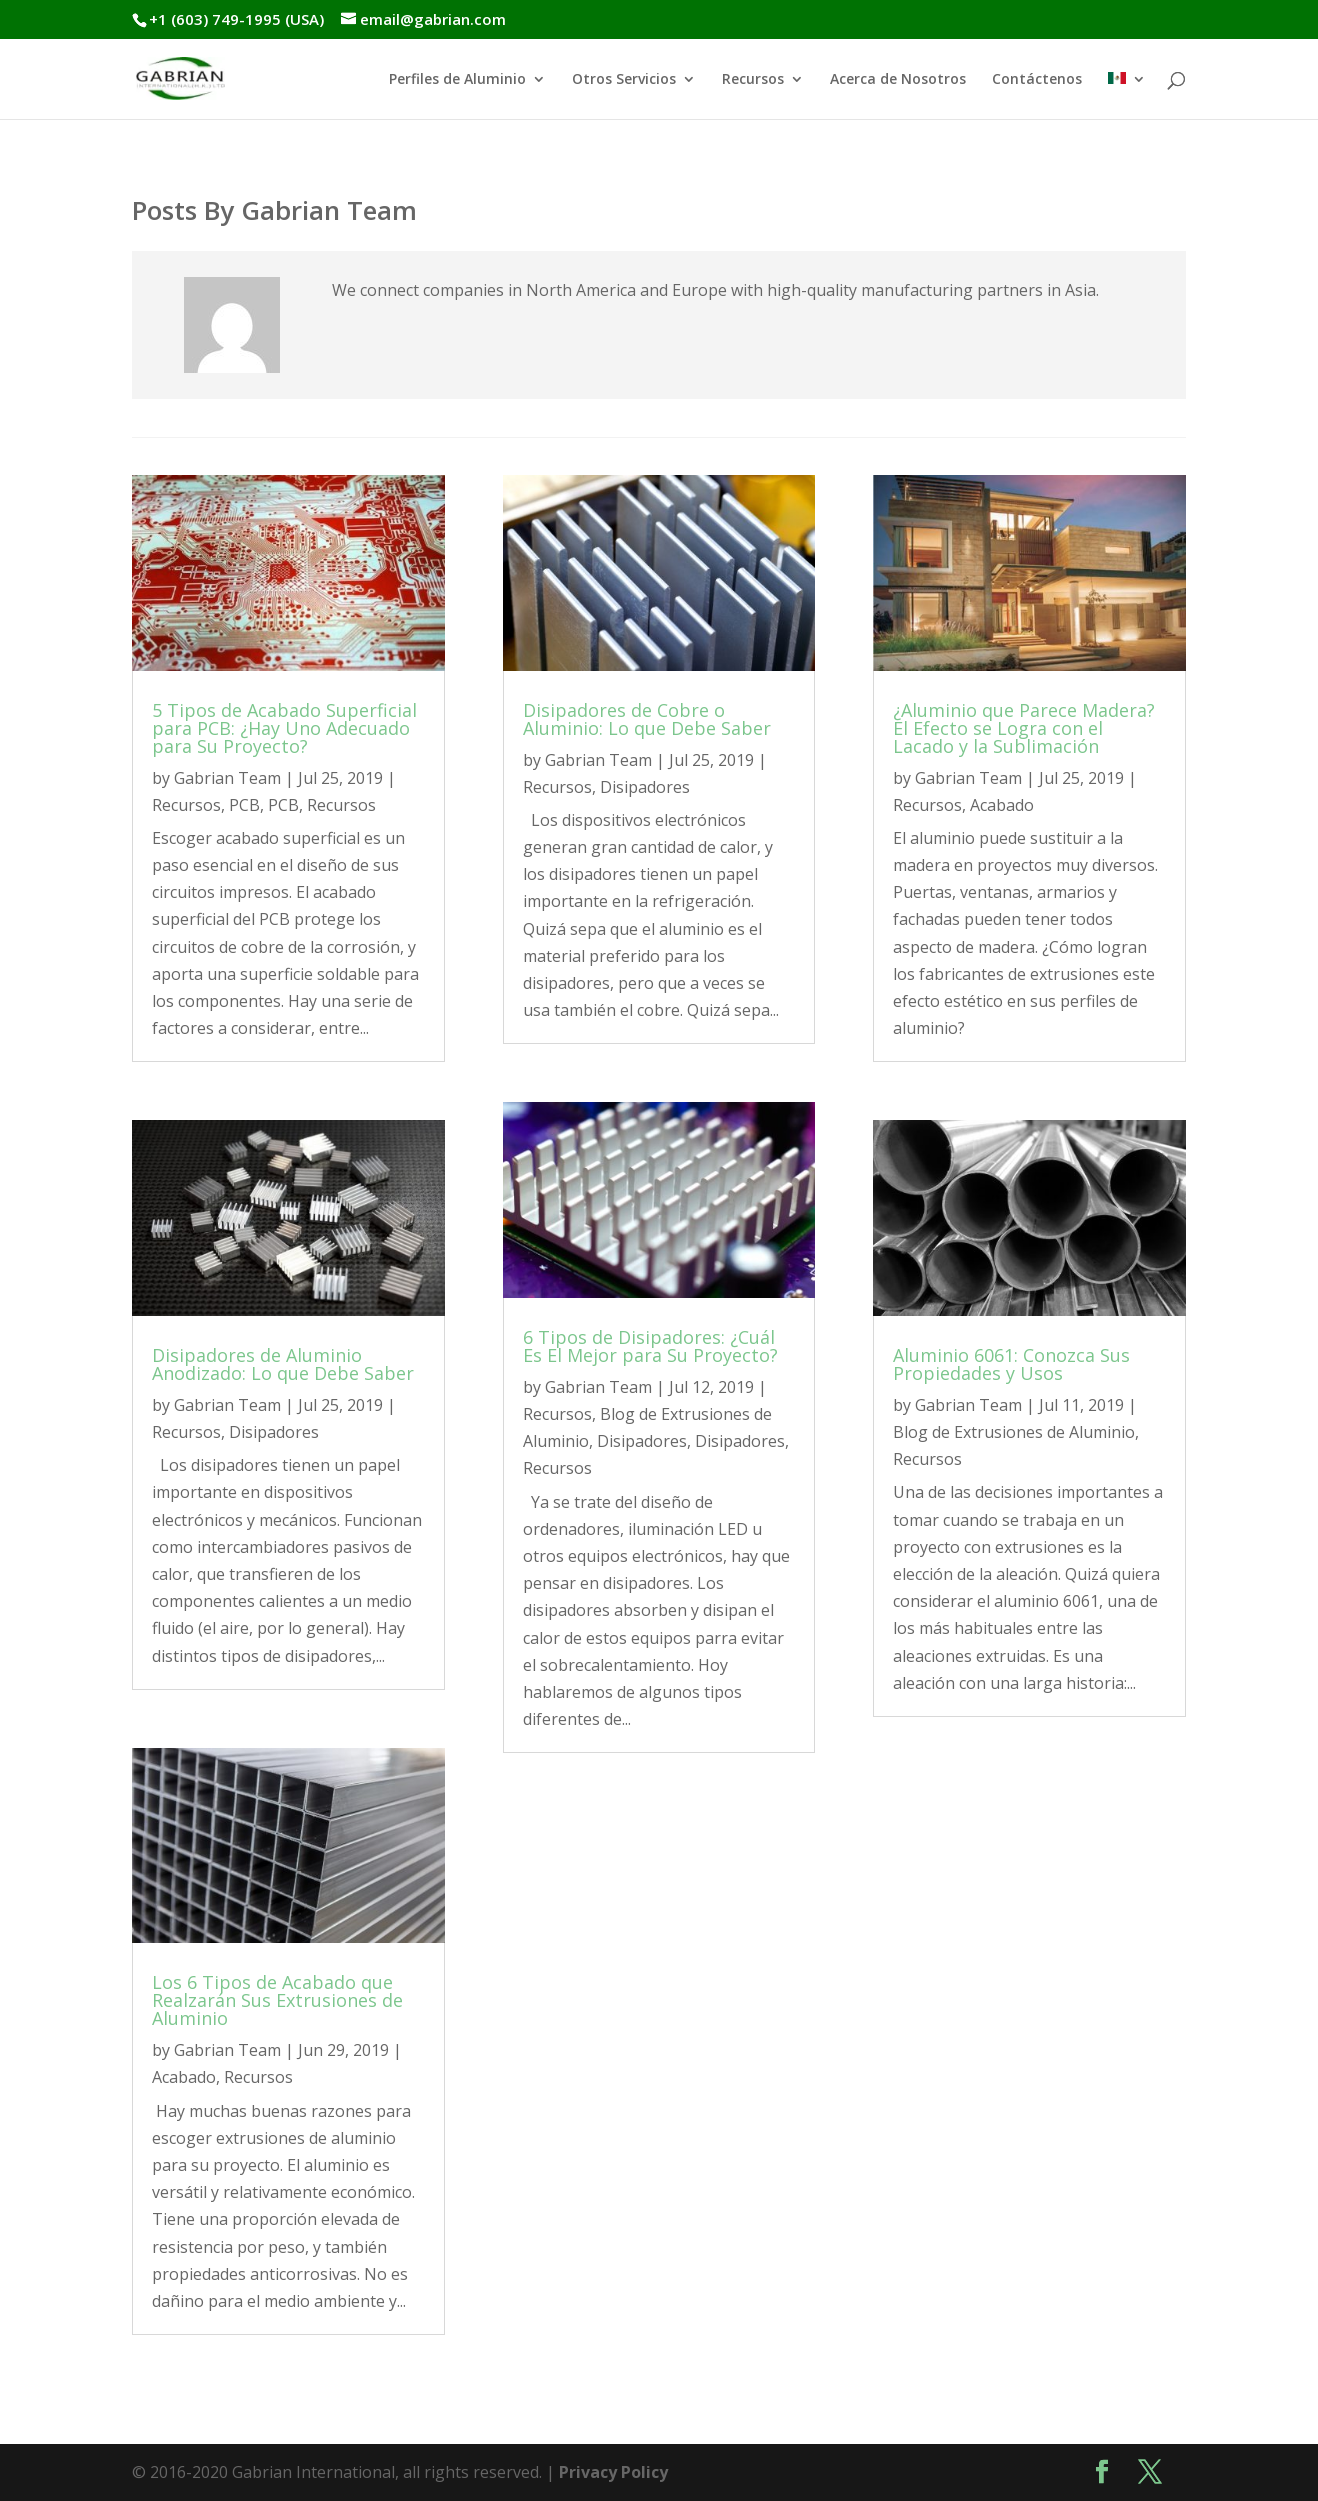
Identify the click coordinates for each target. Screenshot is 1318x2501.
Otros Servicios (624, 80)
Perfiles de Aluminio (457, 80)
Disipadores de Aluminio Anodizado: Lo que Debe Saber (283, 1364)
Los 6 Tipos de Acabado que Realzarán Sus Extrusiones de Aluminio (277, 2000)
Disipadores (274, 1432)
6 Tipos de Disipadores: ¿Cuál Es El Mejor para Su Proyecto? (650, 1346)
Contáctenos (1037, 80)
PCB (244, 805)
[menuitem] (1127, 95)
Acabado (184, 2077)
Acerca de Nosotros (898, 80)
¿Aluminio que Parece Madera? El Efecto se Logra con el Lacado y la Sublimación (1024, 728)
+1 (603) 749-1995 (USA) (236, 19)
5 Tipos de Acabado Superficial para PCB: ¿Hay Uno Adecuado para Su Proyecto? (284, 728)
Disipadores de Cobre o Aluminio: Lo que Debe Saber (647, 719)
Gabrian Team (227, 778)
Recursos (753, 80)
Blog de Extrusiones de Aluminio (1014, 1432)
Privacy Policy (613, 2472)
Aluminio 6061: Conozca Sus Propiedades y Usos (1011, 1364)
